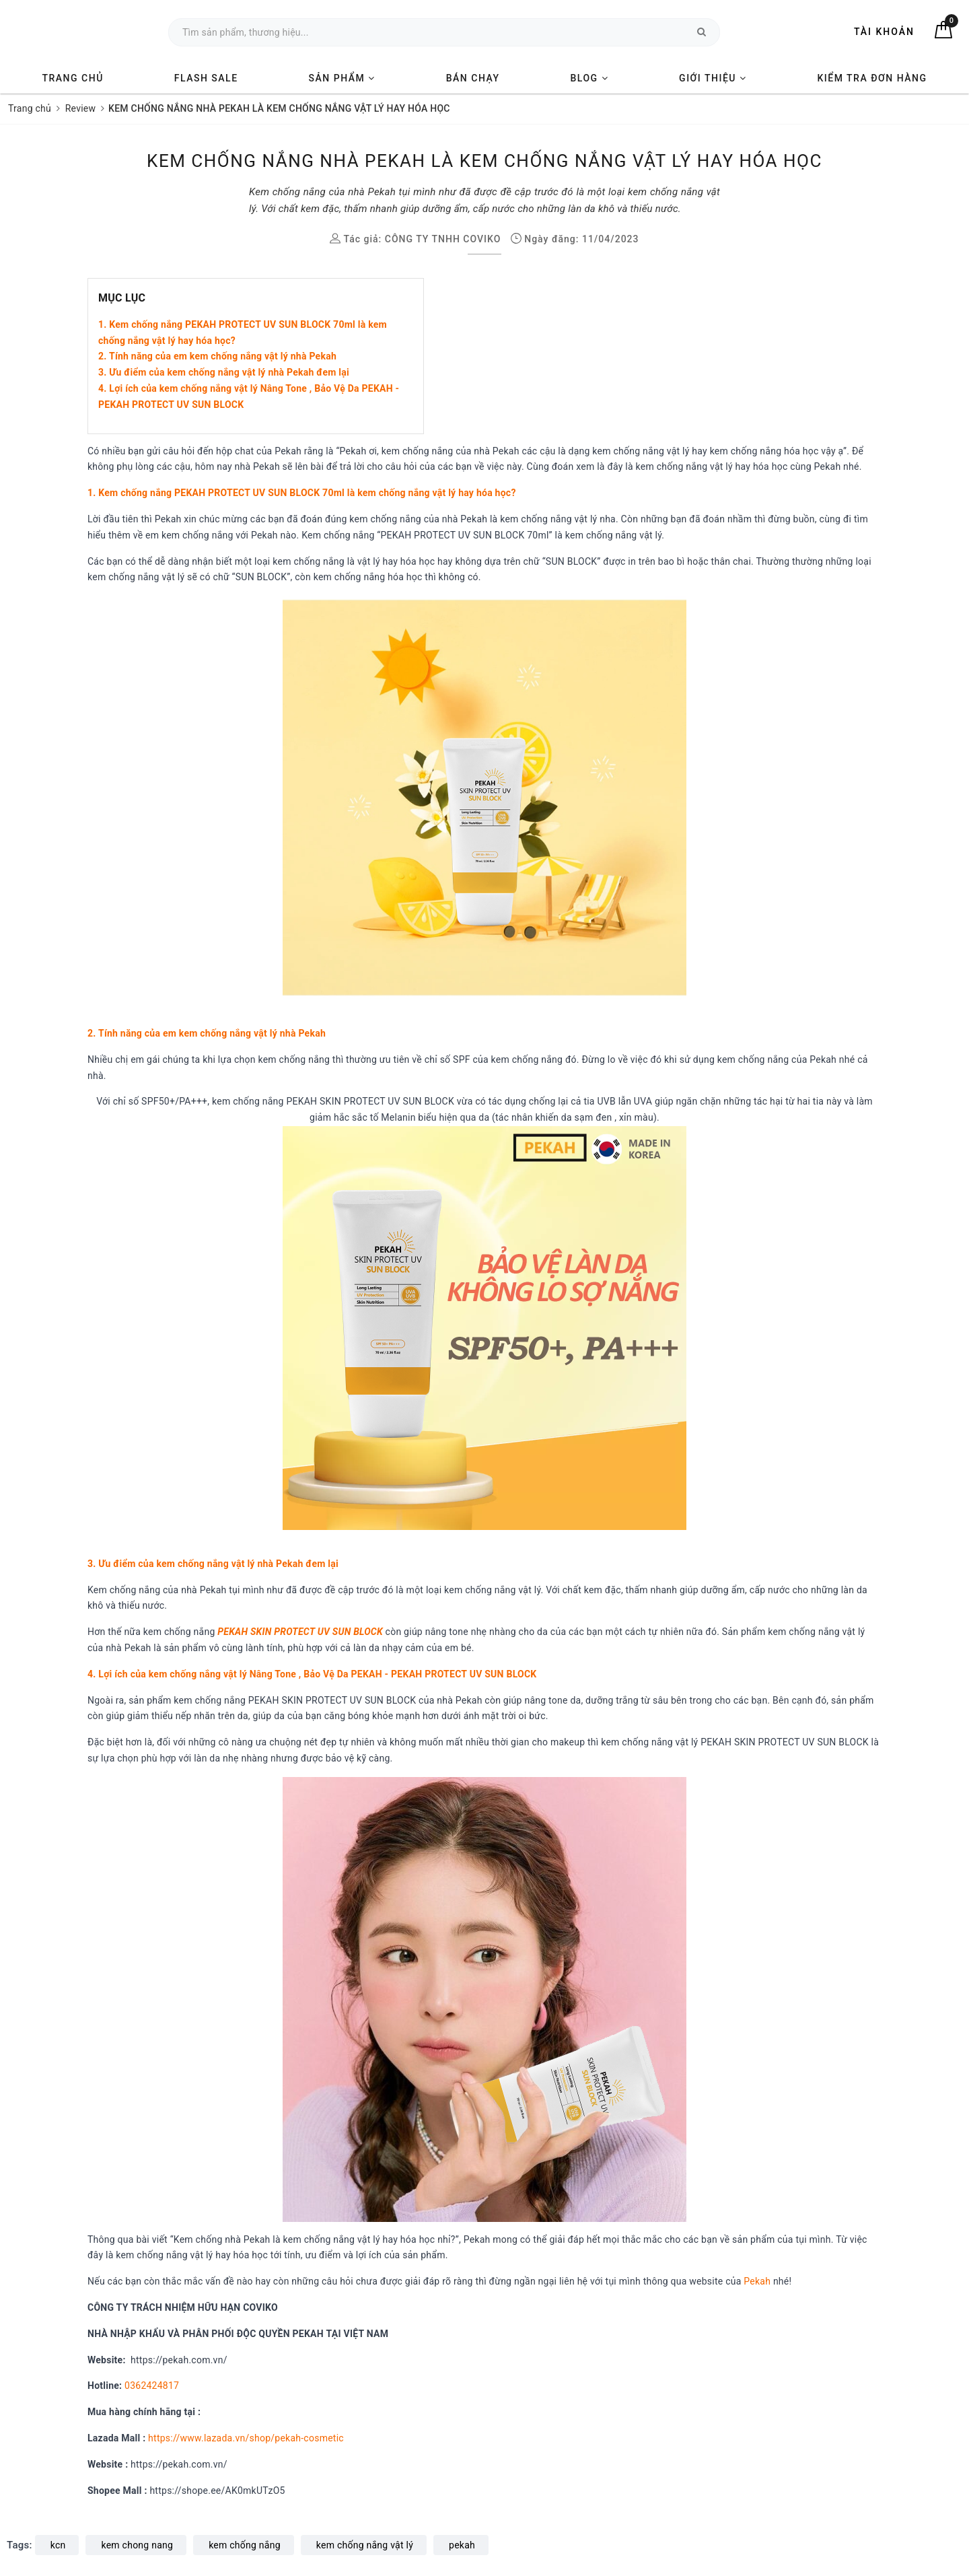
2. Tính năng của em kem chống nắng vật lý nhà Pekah (217, 356)
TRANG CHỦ (72, 78)
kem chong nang (137, 2545)
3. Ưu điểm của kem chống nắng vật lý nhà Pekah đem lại (223, 372)
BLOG (590, 78)
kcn (58, 2545)
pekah (462, 2545)
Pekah (757, 2281)
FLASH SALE (206, 78)
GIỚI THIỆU (712, 78)
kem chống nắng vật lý (364, 2545)
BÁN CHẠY (473, 78)
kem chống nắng (245, 2545)
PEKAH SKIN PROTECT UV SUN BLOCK (300, 1631)
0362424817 (151, 2385)
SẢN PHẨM (342, 78)
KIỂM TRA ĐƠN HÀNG (872, 78)
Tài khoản (884, 31)
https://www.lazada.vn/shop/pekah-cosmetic (246, 2438)
